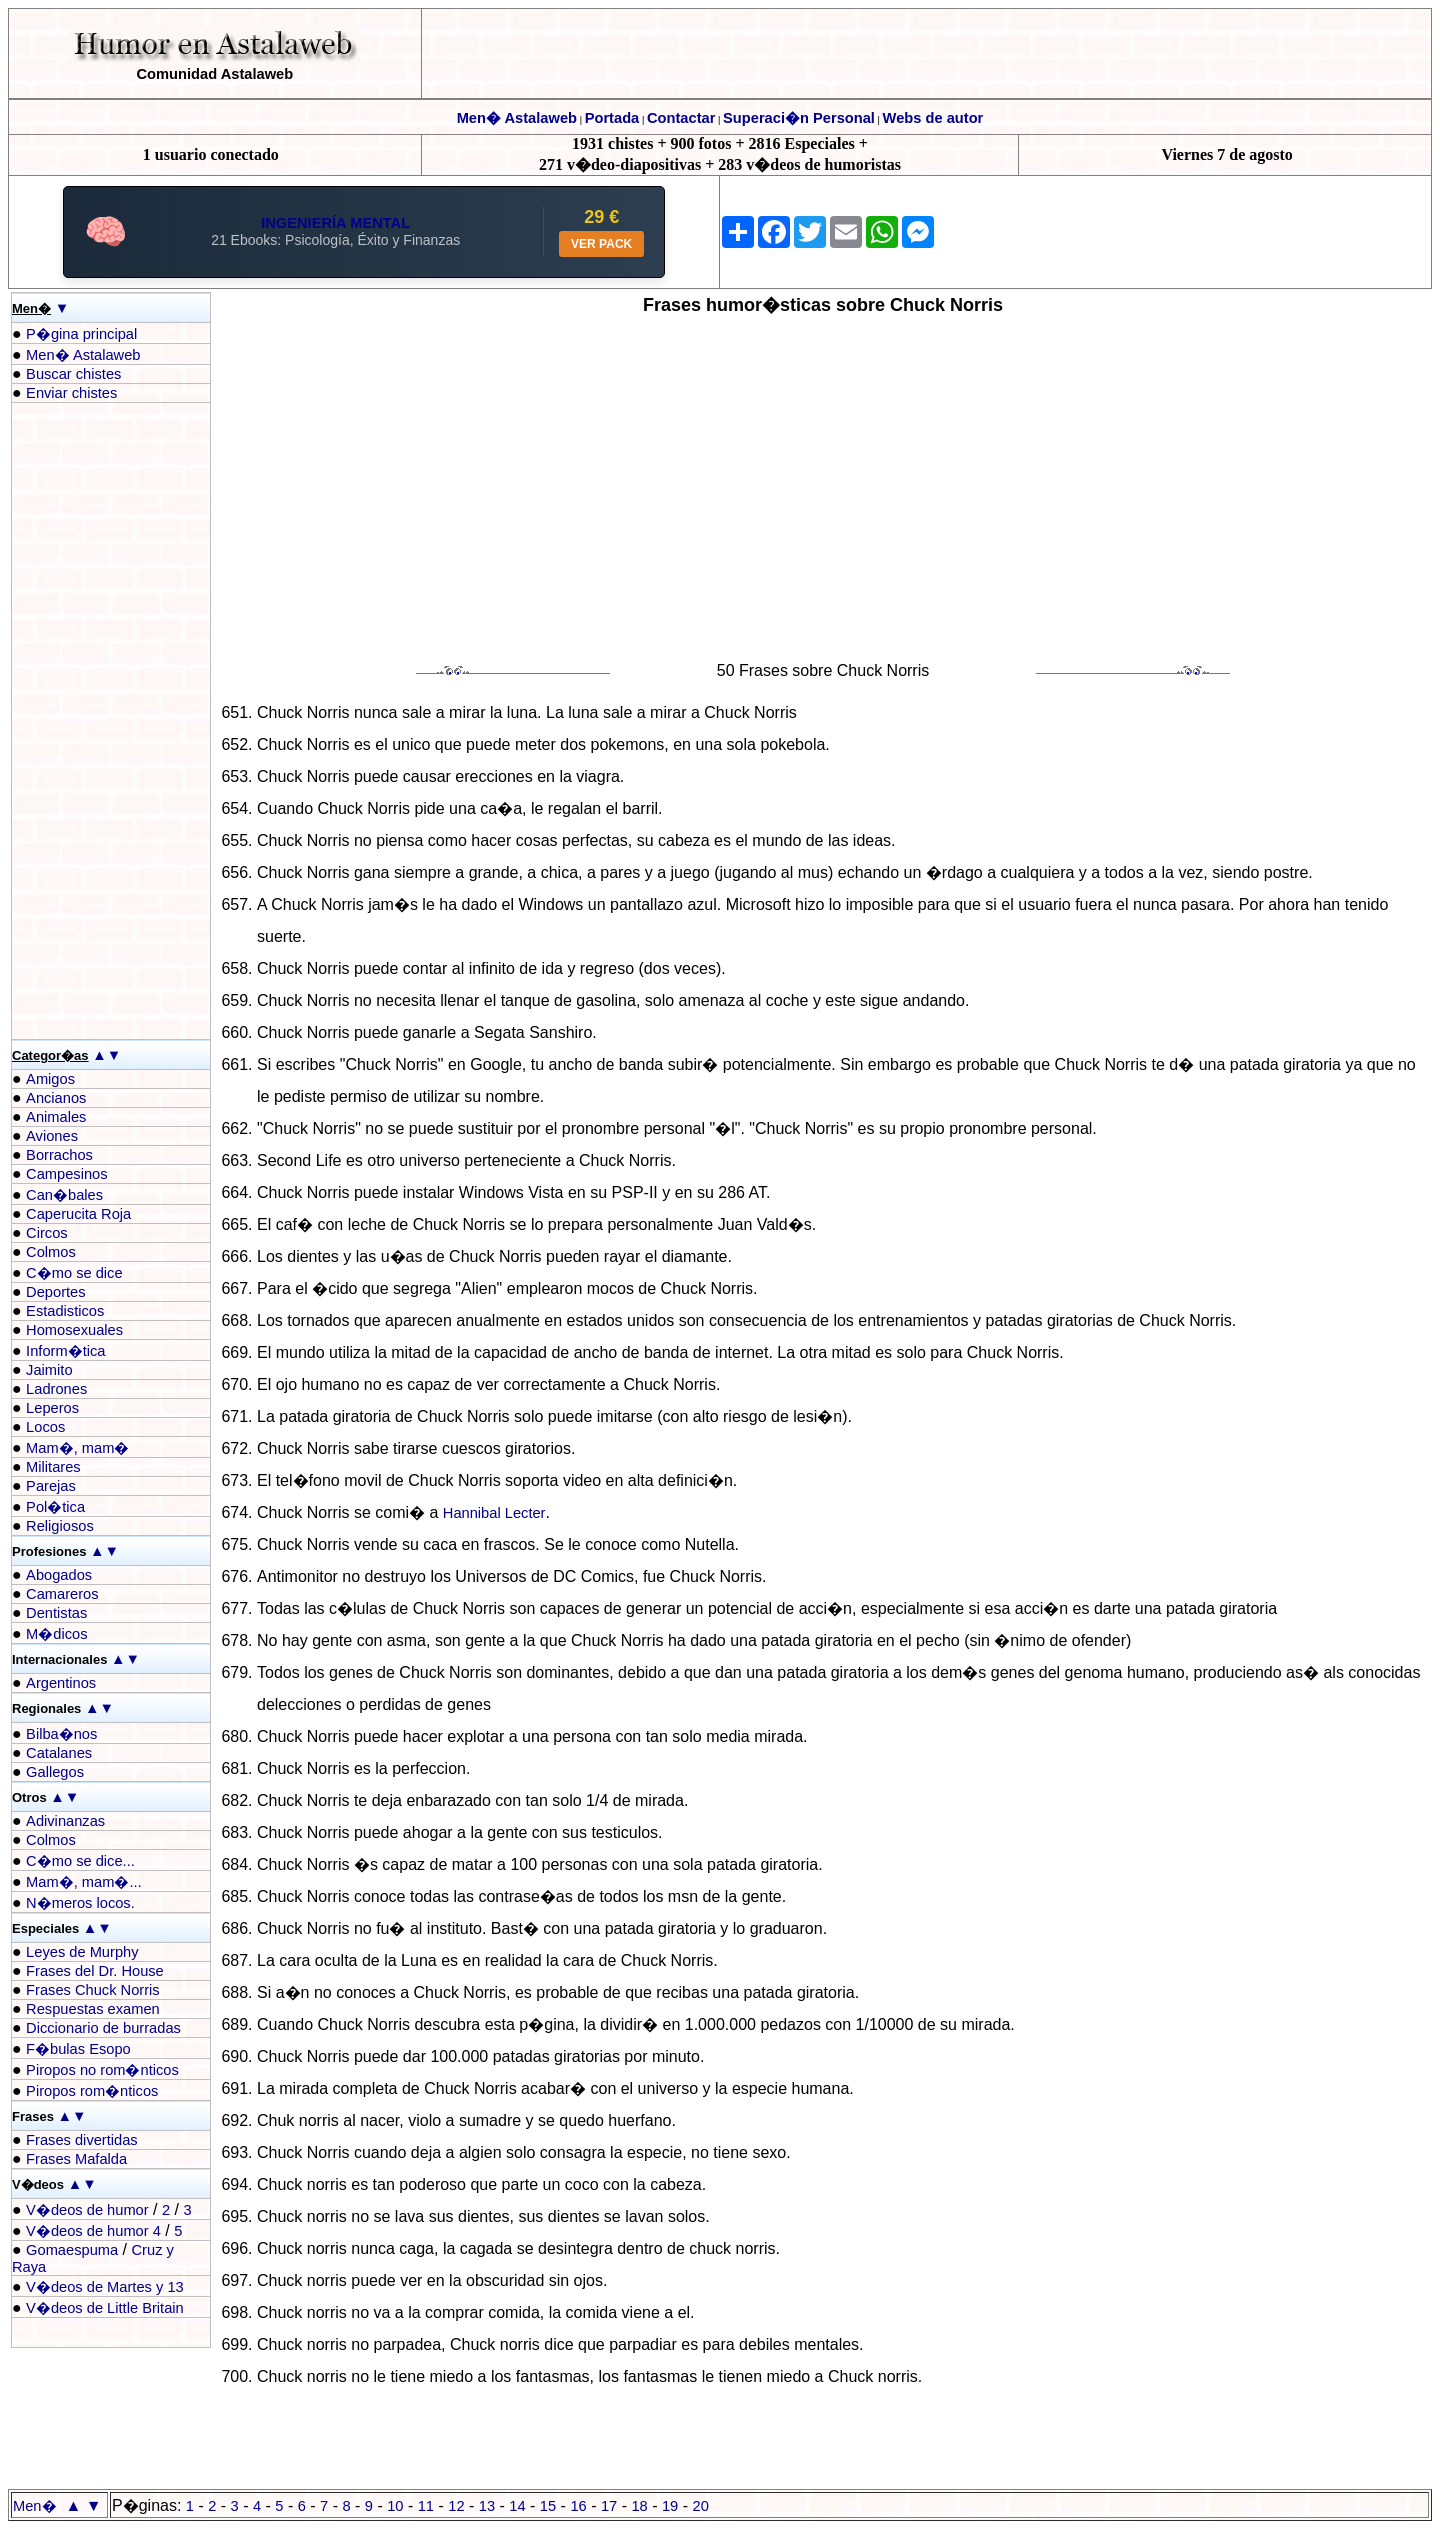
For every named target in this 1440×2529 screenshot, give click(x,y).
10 (395, 2506)
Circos (47, 1233)
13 (487, 2506)
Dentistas (56, 1613)
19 (670, 2506)
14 (517, 2506)
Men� (35, 2506)
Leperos (52, 1408)
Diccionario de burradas (103, 2028)
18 (639, 2506)
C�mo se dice (74, 1273)
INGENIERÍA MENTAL (335, 223)
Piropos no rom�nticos (102, 2070)
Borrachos (59, 1155)
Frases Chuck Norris (93, 1990)
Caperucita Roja (78, 1214)
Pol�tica (55, 1507)
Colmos (51, 1252)
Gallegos (55, 1772)
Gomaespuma (72, 2250)
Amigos (50, 1079)
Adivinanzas (65, 1821)
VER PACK (601, 244)
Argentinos (61, 1683)
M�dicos (56, 1634)
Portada (612, 118)
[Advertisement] (92, 721)
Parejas (51, 1486)
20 (701, 2506)
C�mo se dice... (80, 1861)
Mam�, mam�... (84, 1882)
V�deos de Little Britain (105, 2308)
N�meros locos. (80, 1903)
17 (609, 2506)
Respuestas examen (93, 2009)
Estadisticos (65, 1311)
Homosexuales (74, 1330)
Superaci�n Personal (799, 118)
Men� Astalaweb (517, 118)
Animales (56, 1117)
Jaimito (49, 1370)
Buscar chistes (73, 374)
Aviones (52, 1136)
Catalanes (59, 1753)
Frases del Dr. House (95, 1971)
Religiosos (60, 1526)
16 (578, 2506)
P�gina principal (81, 334)
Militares (53, 1467)
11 (426, 2506)
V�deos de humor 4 (93, 2231)
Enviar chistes (71, 393)
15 (548, 2506)
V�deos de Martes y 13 (105, 2287)
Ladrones (56, 1389)
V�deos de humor (87, 2210)
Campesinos (66, 1174)
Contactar (681, 118)
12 (456, 2506)
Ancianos (56, 1098)
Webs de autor (933, 118)
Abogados (59, 1575)
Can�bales (64, 1195)
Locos (45, 1427)
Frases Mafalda (76, 2159)
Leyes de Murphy (82, 1952)
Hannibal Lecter (494, 1513)
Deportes (55, 1292)
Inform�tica (65, 1351)
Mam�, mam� (77, 1448)
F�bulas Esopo (78, 2049)
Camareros (62, 1594)
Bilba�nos (61, 1734)
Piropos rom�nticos (92, 2091)
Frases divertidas (82, 2140)
